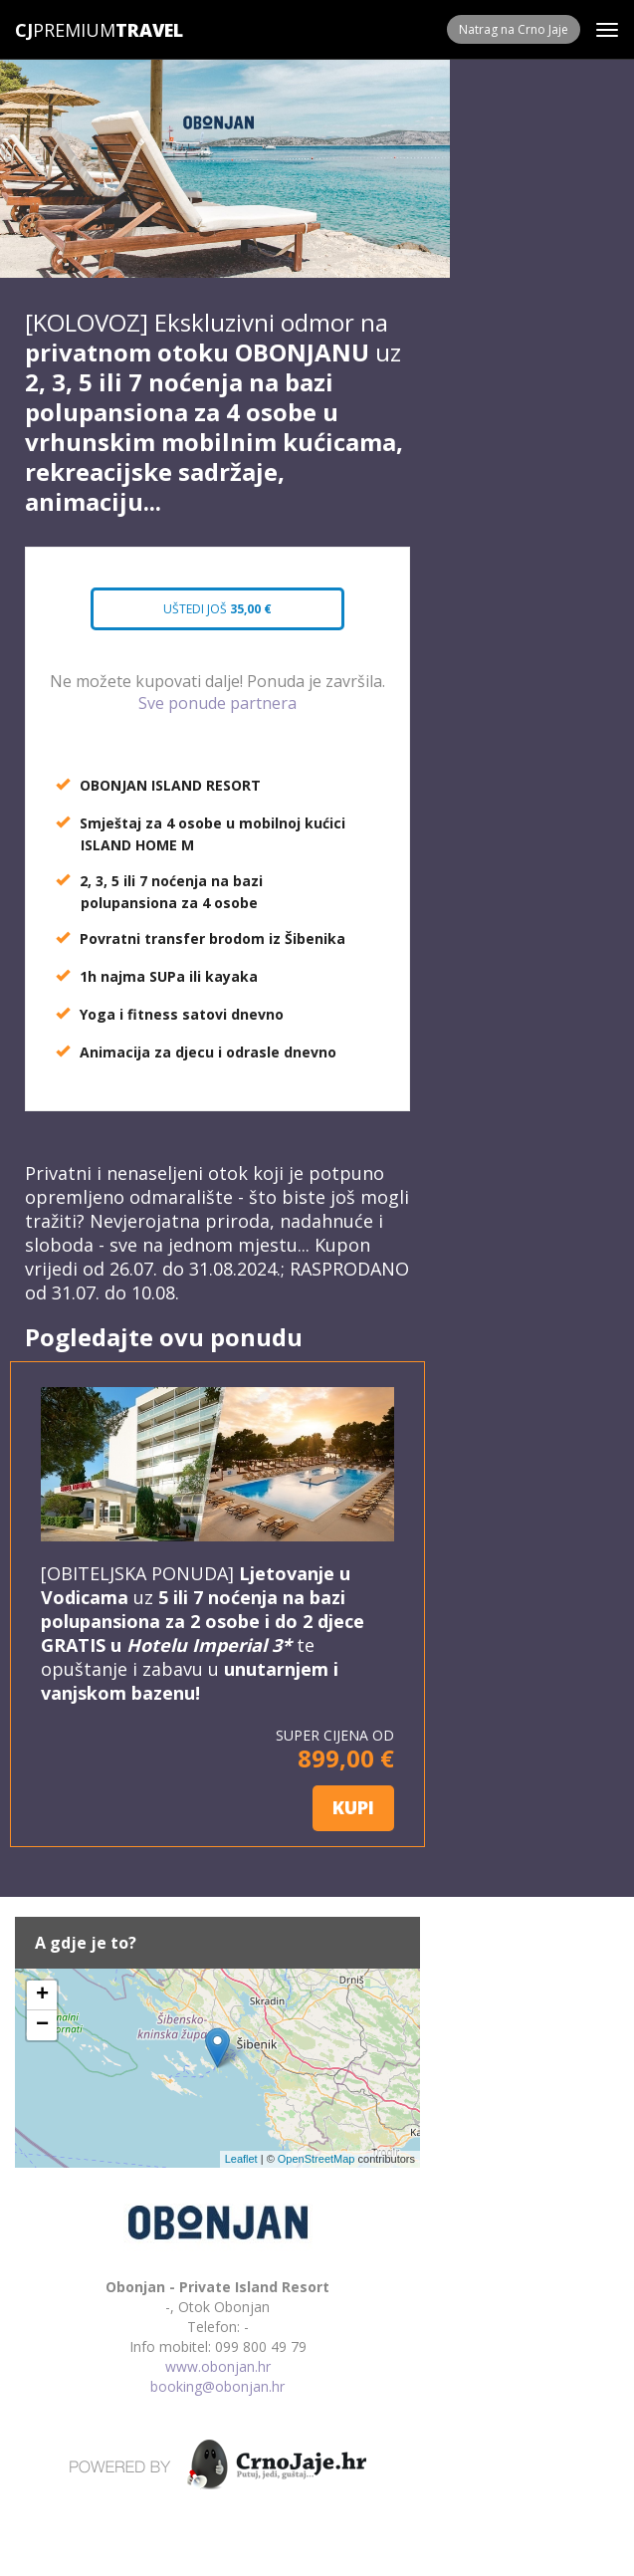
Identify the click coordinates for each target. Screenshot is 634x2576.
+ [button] (42, 1995)
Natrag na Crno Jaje (513, 29)
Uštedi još (218, 608)
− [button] (42, 2025)
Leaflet (241, 2159)
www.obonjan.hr (218, 2366)
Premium (65, 30)
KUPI (353, 1807)
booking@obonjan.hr (217, 2386)
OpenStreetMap (316, 2159)
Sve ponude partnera (217, 703)
